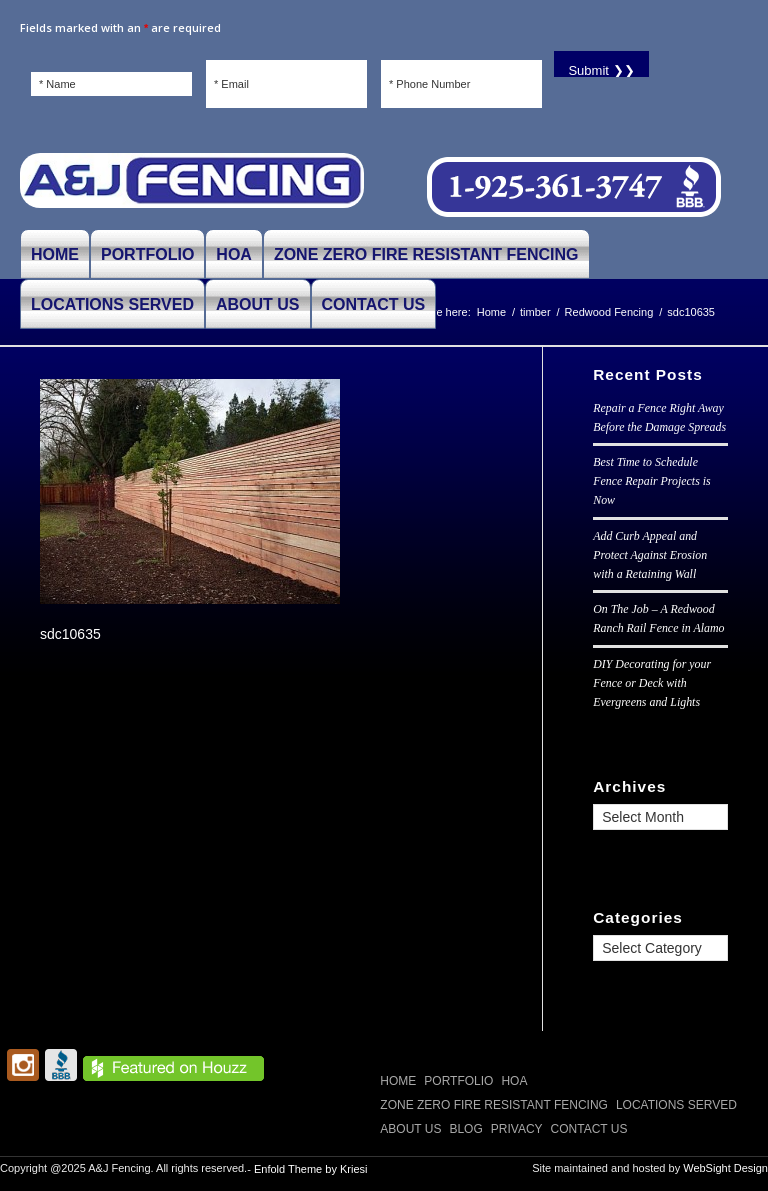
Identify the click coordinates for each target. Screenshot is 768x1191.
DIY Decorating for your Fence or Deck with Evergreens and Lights (652, 683)
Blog (465, 1129)
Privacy (517, 1129)
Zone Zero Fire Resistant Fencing (494, 1105)
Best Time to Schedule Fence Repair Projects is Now (651, 481)
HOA (514, 1081)
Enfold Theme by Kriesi (311, 1169)
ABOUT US (410, 1129)
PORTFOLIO (458, 1081)
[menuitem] (55, 254)
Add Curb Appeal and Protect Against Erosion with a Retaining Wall (650, 555)
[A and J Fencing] (192, 188)
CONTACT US (589, 1129)
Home (398, 1081)
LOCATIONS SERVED (676, 1105)
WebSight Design (725, 1168)
